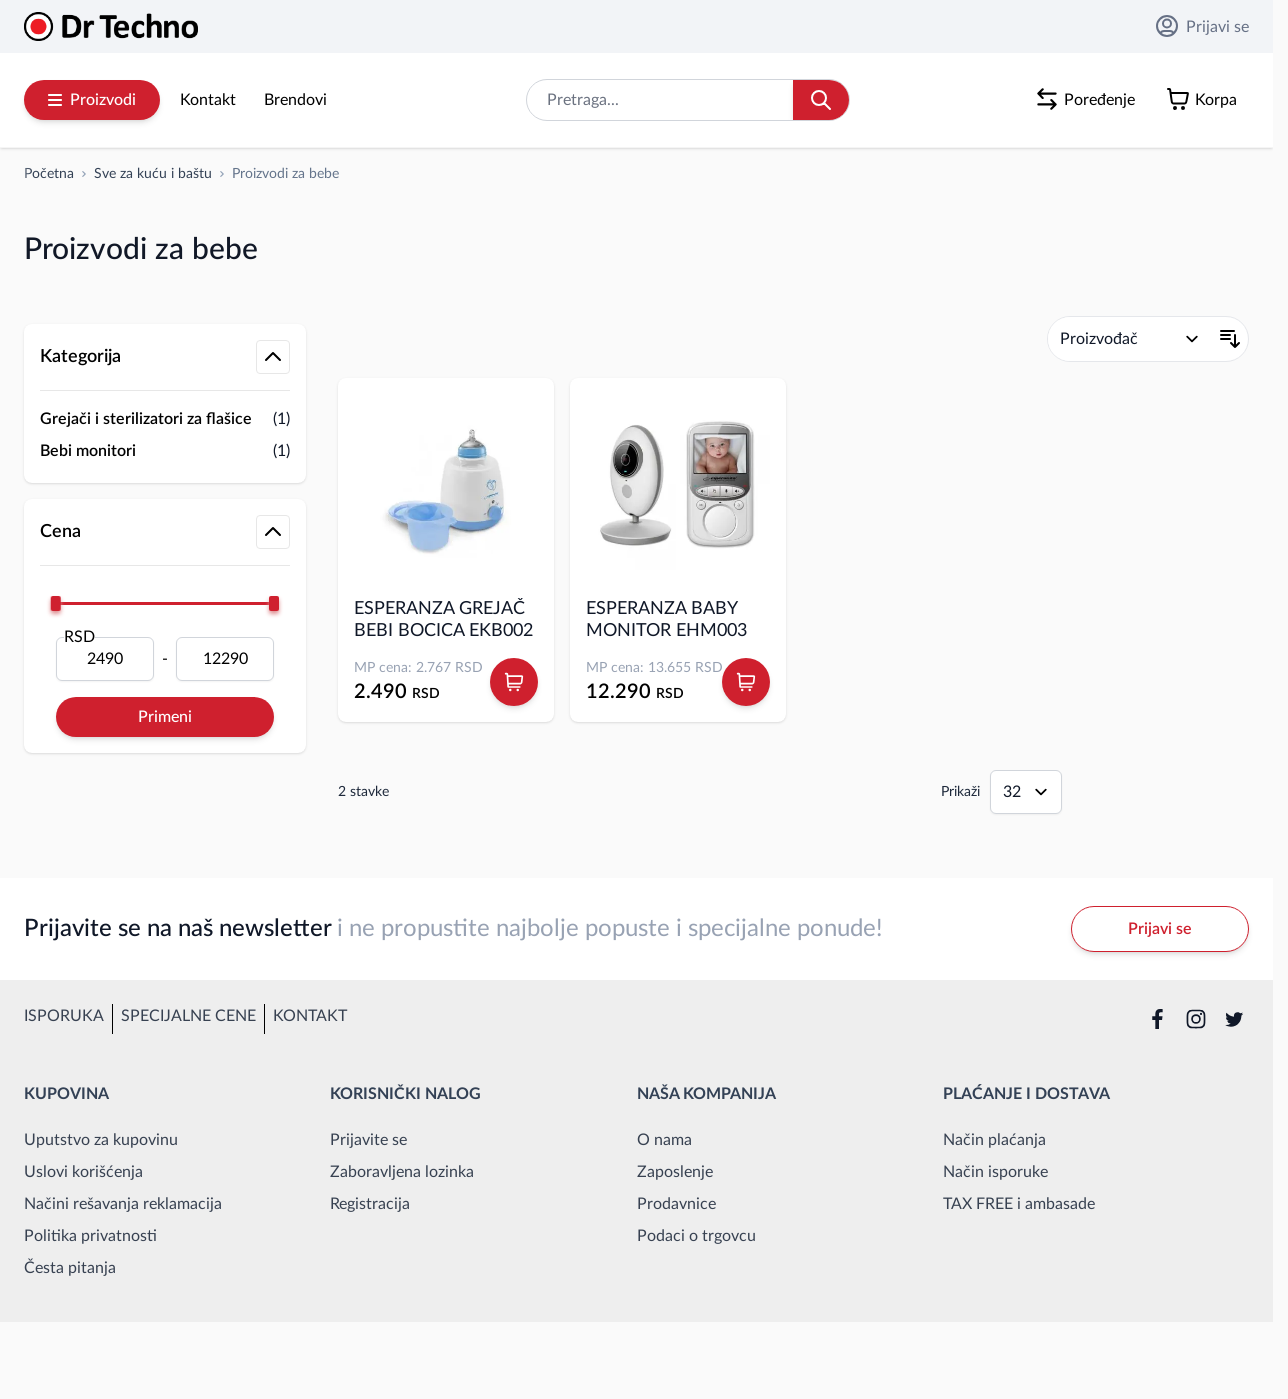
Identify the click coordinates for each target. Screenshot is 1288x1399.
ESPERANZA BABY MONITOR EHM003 (666, 620)
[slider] (56, 603)
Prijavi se (1202, 26)
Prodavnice (676, 1204)
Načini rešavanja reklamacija (123, 1204)
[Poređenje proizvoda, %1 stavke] (1089, 100)
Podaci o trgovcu (696, 1236)
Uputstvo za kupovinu (101, 1140)
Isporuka (64, 1016)
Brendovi (295, 100)
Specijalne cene (188, 1016)
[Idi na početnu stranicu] (49, 174)
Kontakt (208, 100)
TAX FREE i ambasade (1019, 1204)
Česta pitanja (70, 1268)
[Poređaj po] (1130, 339)
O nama (664, 1140)
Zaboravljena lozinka (402, 1172)
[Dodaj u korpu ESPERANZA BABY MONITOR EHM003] (746, 682)
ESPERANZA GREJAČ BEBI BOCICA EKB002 (443, 620)
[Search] (821, 100)
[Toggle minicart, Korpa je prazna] (1206, 100)
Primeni (165, 717)
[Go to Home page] (111, 26)
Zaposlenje (675, 1172)
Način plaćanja (994, 1140)
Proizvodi (92, 100)
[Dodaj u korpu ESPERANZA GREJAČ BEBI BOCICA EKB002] (514, 682)
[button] (165, 304)
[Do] (225, 659)
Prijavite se (368, 1140)
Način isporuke (995, 1172)
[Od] (105, 659)
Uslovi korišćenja (83, 1172)
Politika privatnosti (90, 1236)
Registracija (370, 1204)
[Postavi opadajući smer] (1230, 339)
